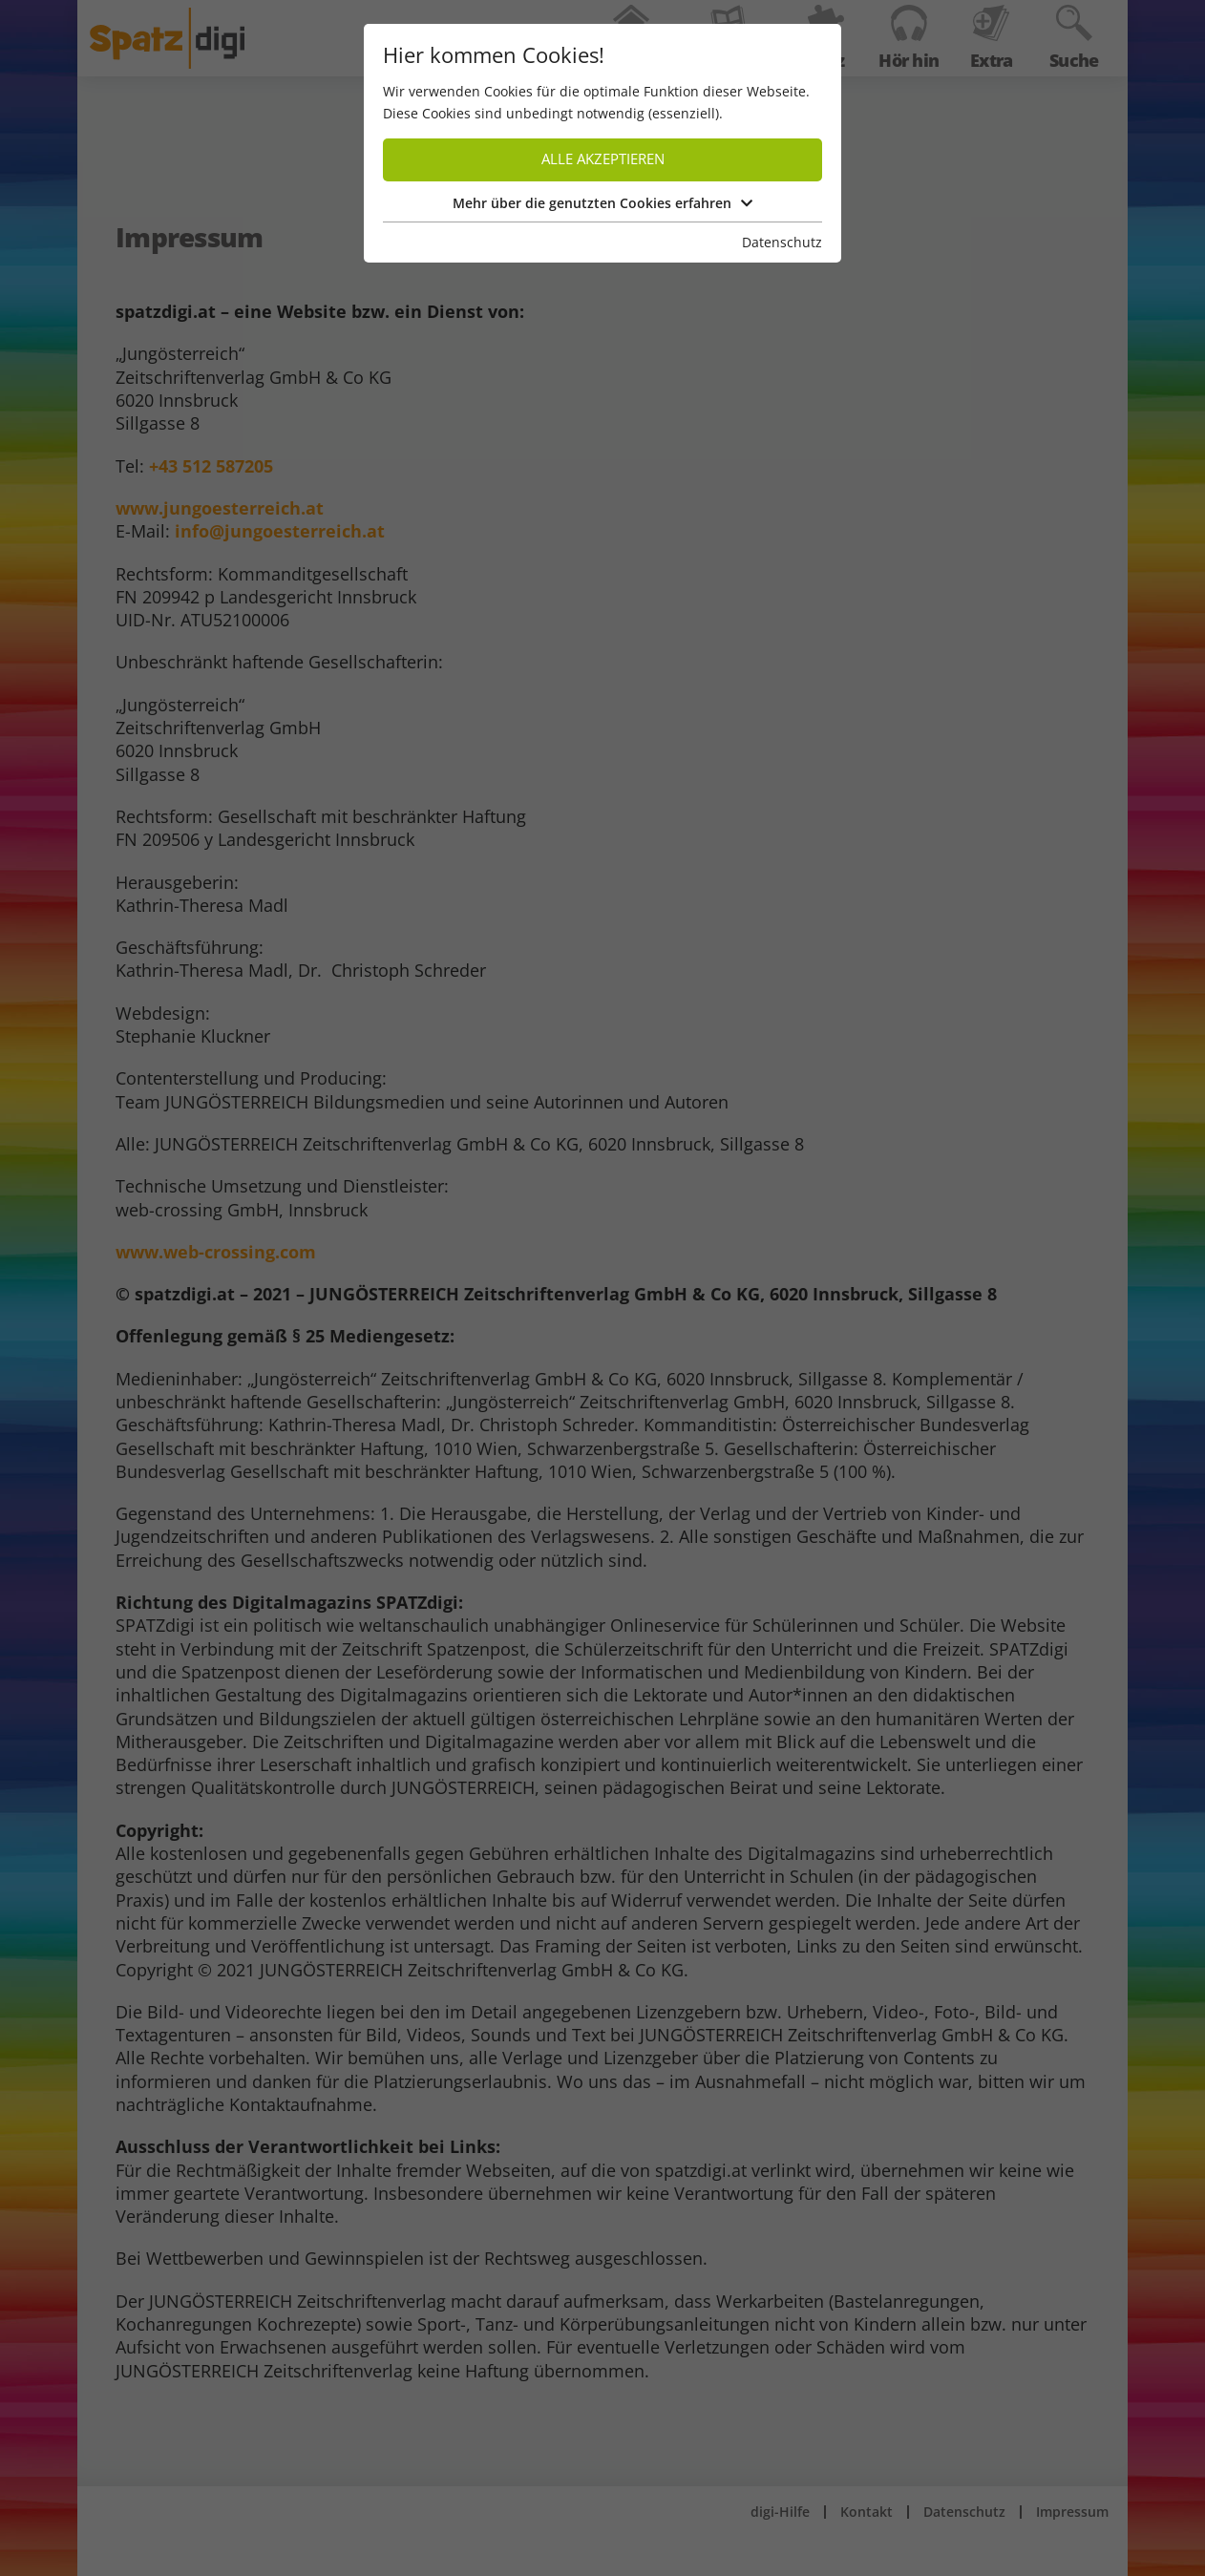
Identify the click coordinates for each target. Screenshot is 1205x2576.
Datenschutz (782, 242)
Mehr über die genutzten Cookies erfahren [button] (602, 203)
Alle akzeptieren (603, 159)
